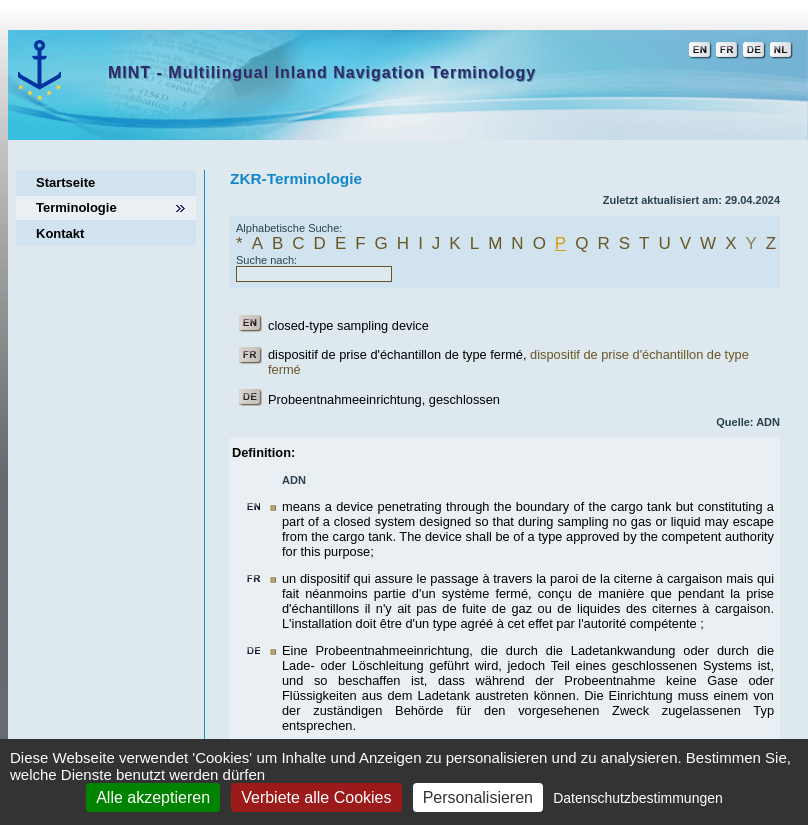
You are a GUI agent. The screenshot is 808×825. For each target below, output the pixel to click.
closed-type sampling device (348, 325)
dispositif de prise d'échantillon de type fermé (395, 354)
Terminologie (76, 207)
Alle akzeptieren (153, 797)
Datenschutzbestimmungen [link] (638, 798)
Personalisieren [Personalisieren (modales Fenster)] (478, 797)
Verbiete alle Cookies (316, 797)
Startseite (65, 182)
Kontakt (60, 233)
